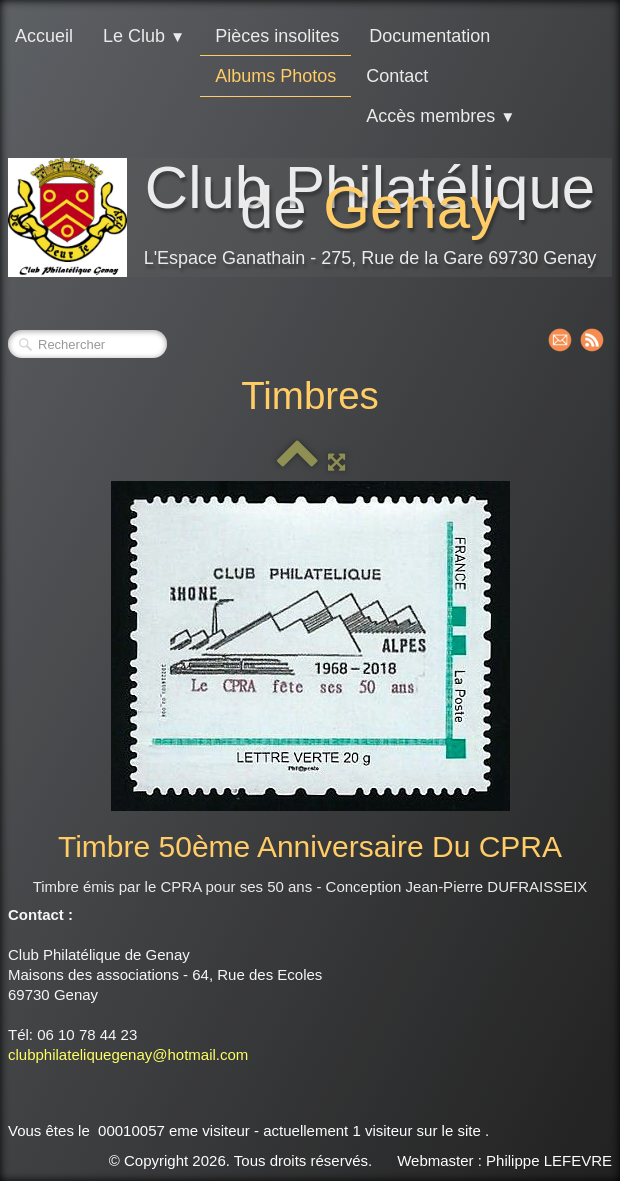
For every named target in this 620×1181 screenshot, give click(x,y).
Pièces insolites (277, 36)
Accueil (44, 36)
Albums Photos (275, 76)
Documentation (429, 36)
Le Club (144, 36)
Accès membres (440, 116)
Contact (397, 76)
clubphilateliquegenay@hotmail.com (128, 1054)
